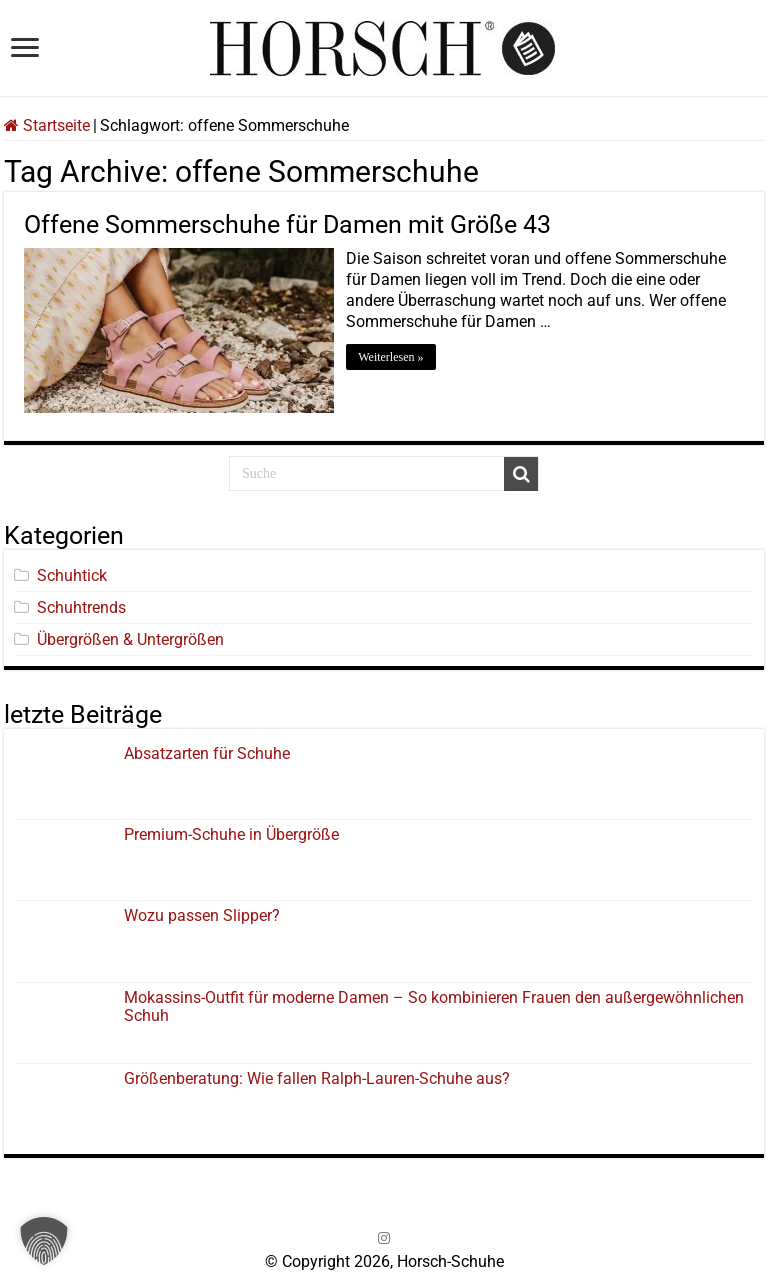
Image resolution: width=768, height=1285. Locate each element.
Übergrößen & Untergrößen (130, 637)
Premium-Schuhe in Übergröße (231, 832)
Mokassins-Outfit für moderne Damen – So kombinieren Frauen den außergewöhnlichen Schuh (434, 1004)
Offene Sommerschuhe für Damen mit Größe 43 (287, 224)
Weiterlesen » (393, 357)
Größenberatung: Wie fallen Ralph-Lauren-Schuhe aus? (317, 1076)
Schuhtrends (81, 605)
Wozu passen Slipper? (202, 914)
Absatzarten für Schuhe (211, 751)
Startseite (47, 125)
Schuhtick (72, 573)
